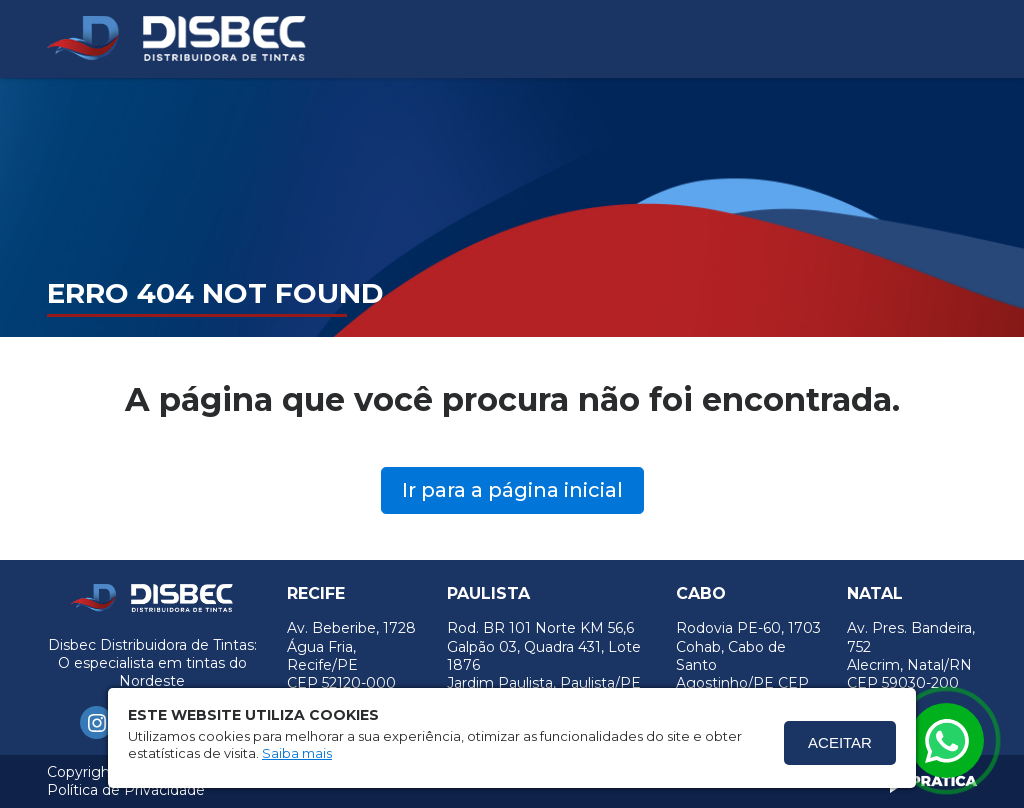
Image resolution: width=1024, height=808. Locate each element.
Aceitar (840, 742)
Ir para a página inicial (512, 490)
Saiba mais (297, 753)
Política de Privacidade (126, 790)
